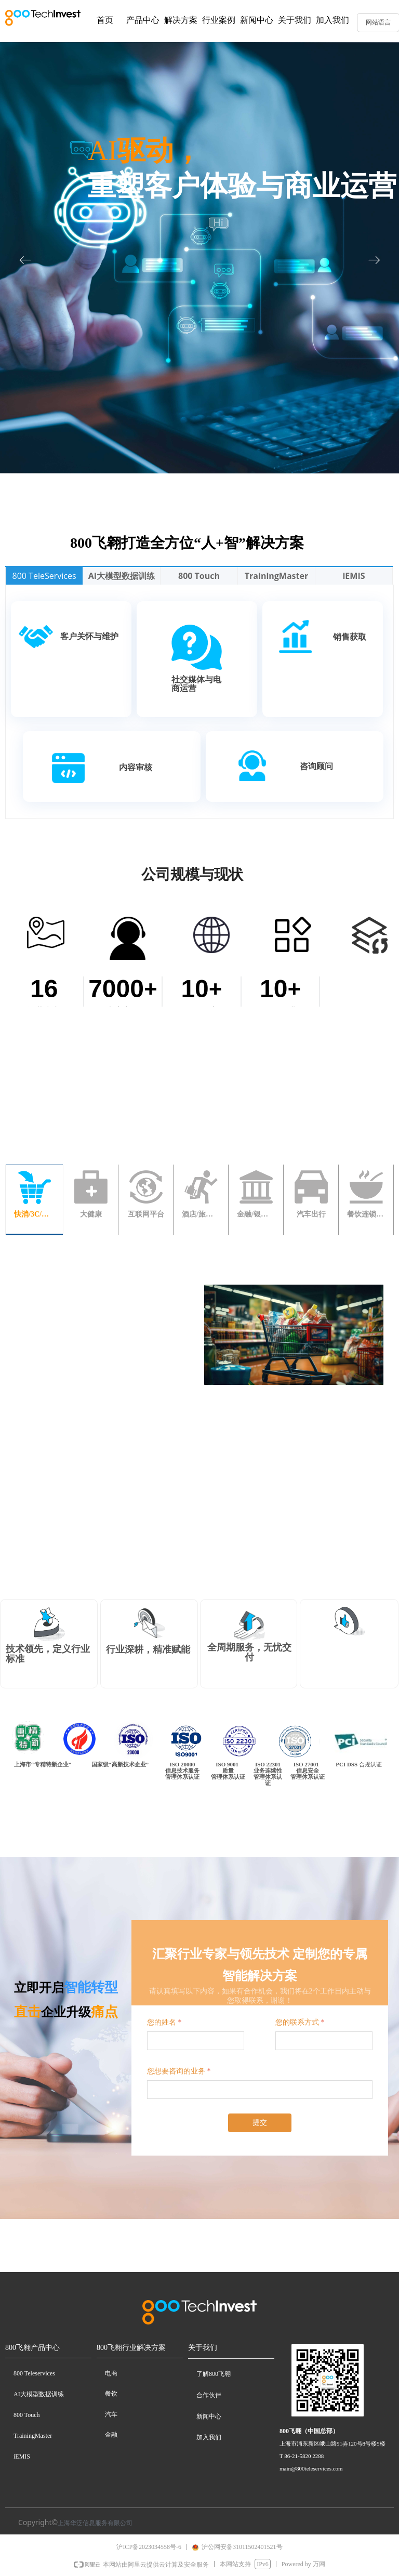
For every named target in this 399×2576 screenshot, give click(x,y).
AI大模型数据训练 (121, 576)
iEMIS (353, 576)
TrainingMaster (276, 576)
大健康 (91, 1214)
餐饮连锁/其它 (366, 1214)
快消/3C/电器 (34, 1214)
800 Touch (199, 576)
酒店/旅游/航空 (201, 1214)
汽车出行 (311, 1214)
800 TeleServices (44, 576)
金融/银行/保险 (256, 1214)
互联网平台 (146, 1214)
